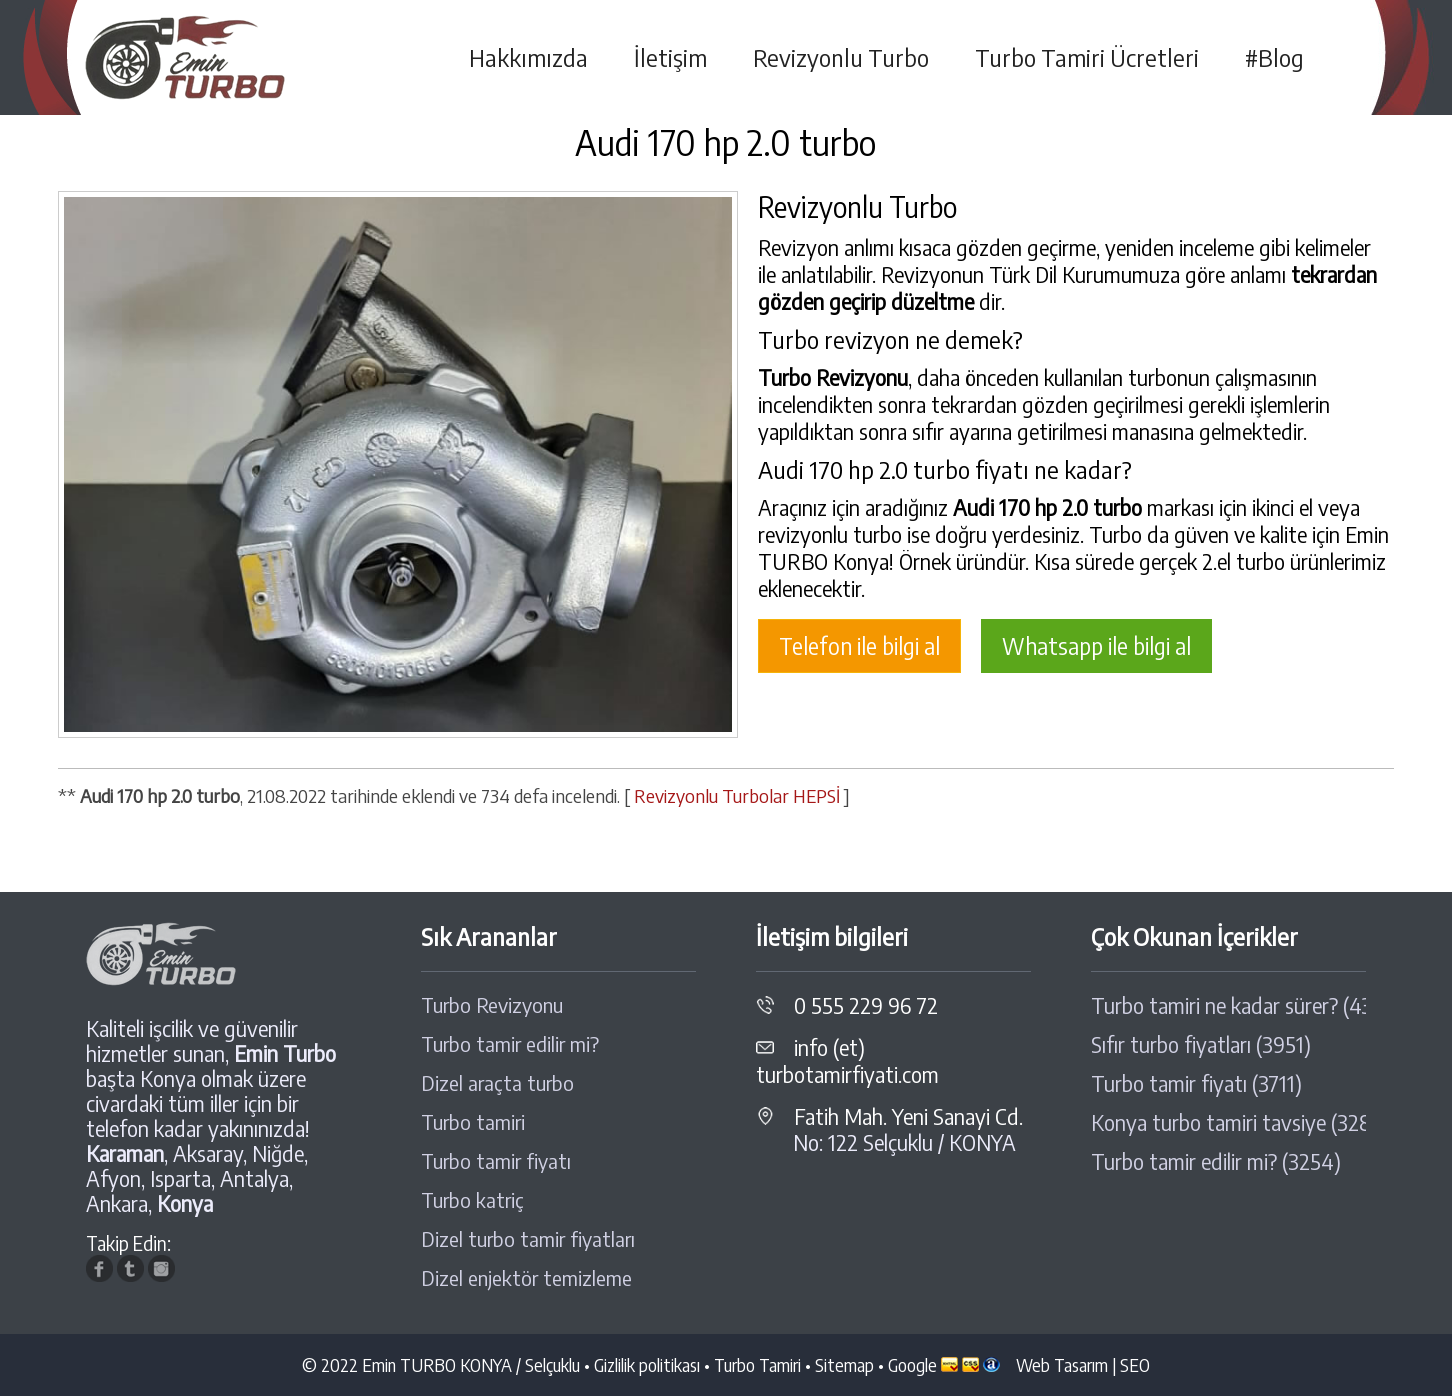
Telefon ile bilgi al (859, 646)
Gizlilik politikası (647, 1365)
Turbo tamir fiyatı (496, 1161)
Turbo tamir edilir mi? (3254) (1216, 1161)
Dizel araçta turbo (497, 1083)
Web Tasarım (1062, 1365)
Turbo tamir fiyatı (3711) (1196, 1083)
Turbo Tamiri (757, 1365)
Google (912, 1365)
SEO (1135, 1365)
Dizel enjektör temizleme (526, 1278)
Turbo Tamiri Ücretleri (1087, 57)
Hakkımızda (528, 57)
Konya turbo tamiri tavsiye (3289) (1228, 1122)
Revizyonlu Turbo (841, 57)
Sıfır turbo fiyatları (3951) (1201, 1044)
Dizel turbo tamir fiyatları (528, 1239)
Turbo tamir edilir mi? (510, 1044)
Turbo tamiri (473, 1122)
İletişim (670, 57)
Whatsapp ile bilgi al (1096, 646)
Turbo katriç (472, 1200)
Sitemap (844, 1365)
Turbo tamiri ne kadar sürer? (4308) (1228, 1005)
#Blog (1274, 57)
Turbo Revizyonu (492, 1005)
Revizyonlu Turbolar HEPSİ (737, 795)
